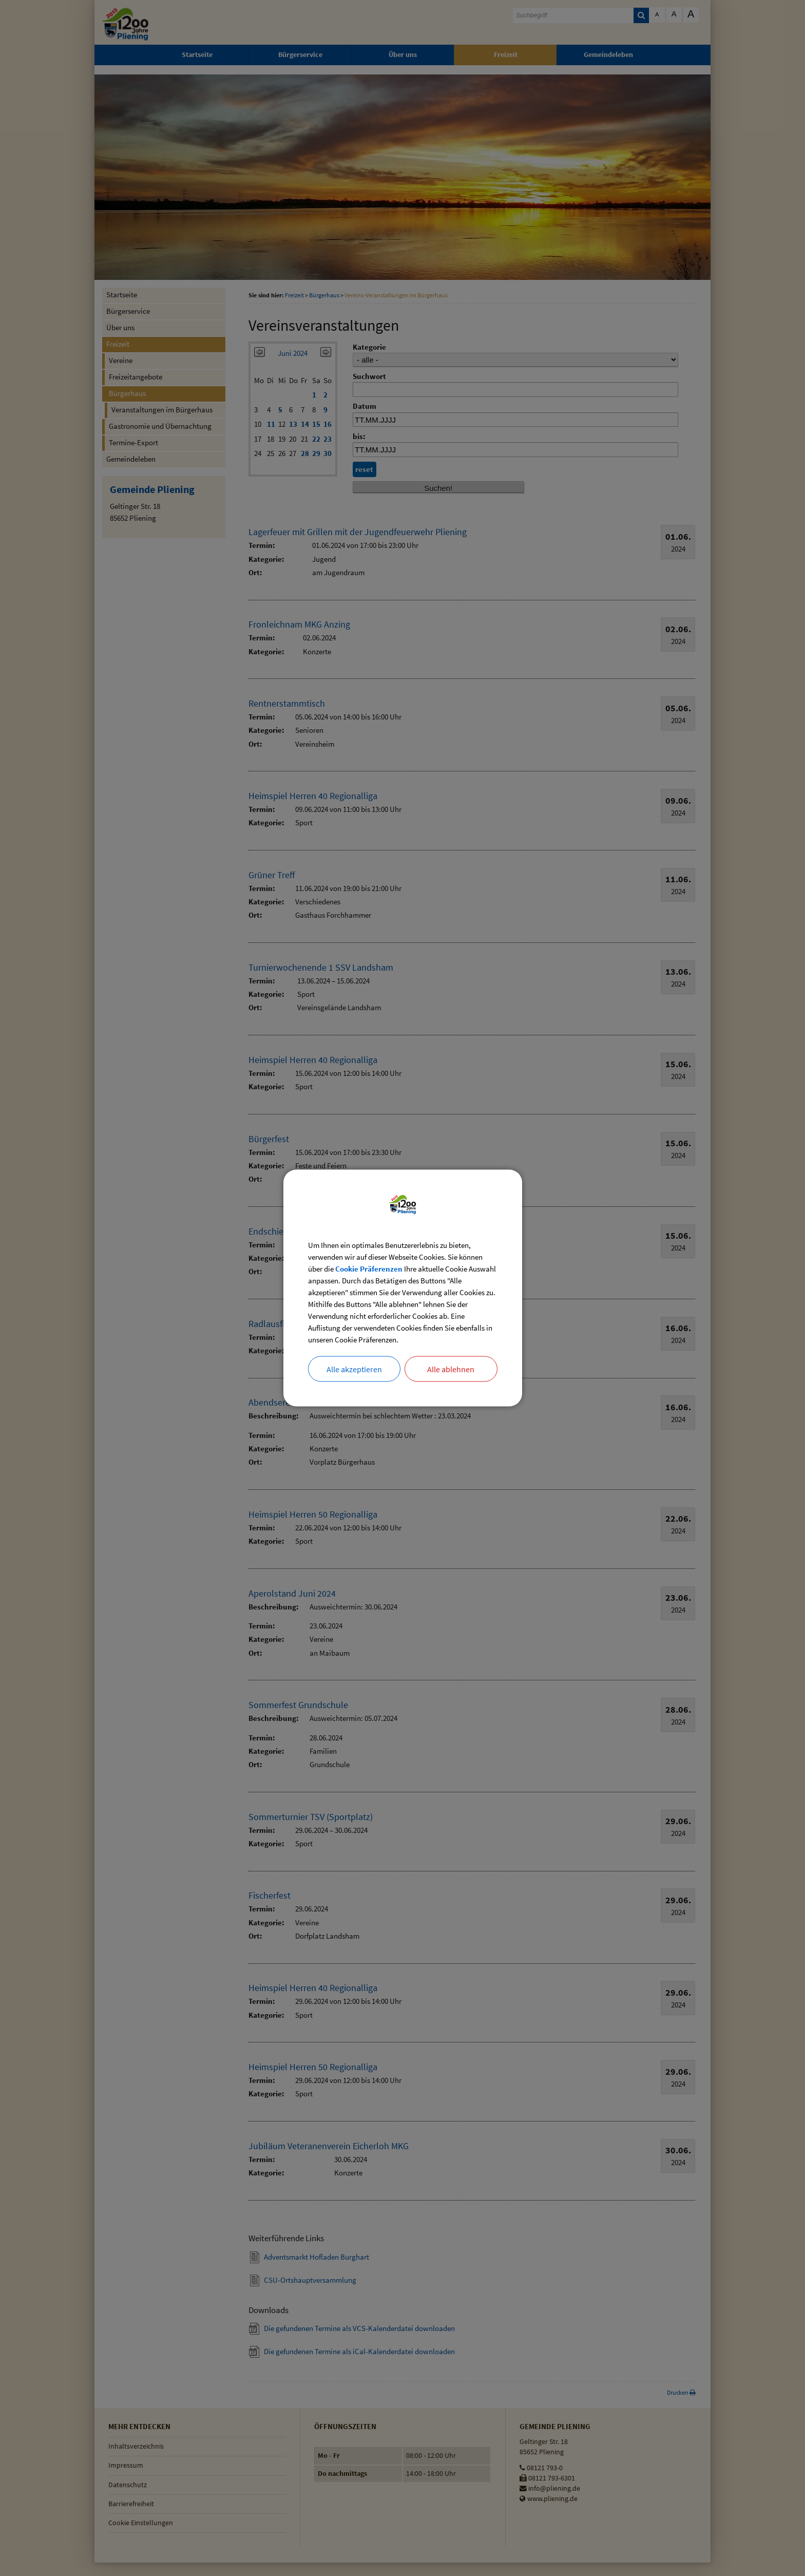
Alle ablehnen (450, 1377)
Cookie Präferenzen (401, 1262)
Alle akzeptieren (354, 1377)
